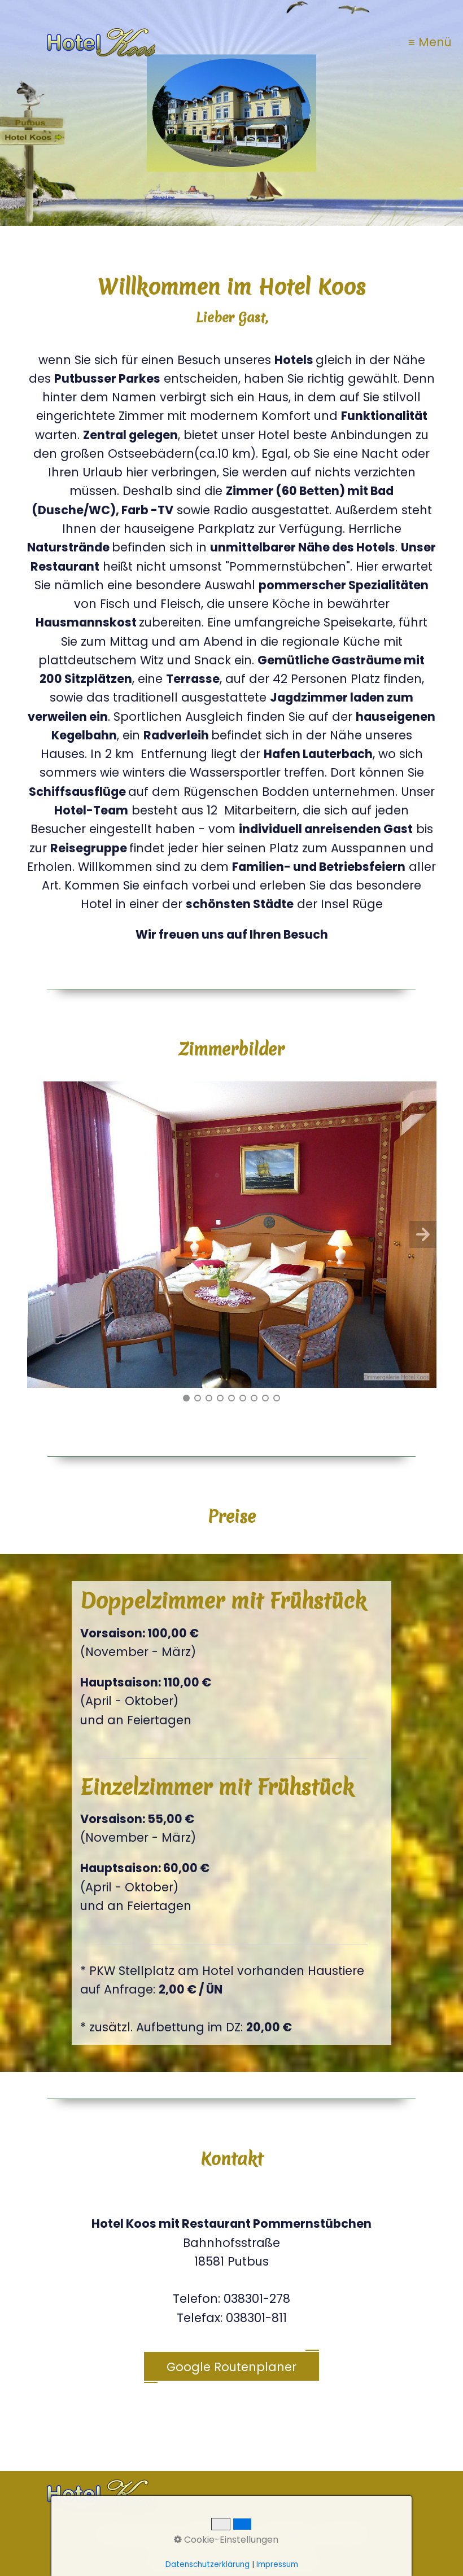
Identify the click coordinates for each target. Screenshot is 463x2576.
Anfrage (284, 2533)
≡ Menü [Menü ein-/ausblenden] (430, 42)
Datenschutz (135, 2533)
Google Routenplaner (231, 2367)
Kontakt (341, 2533)
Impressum (216, 2533)
